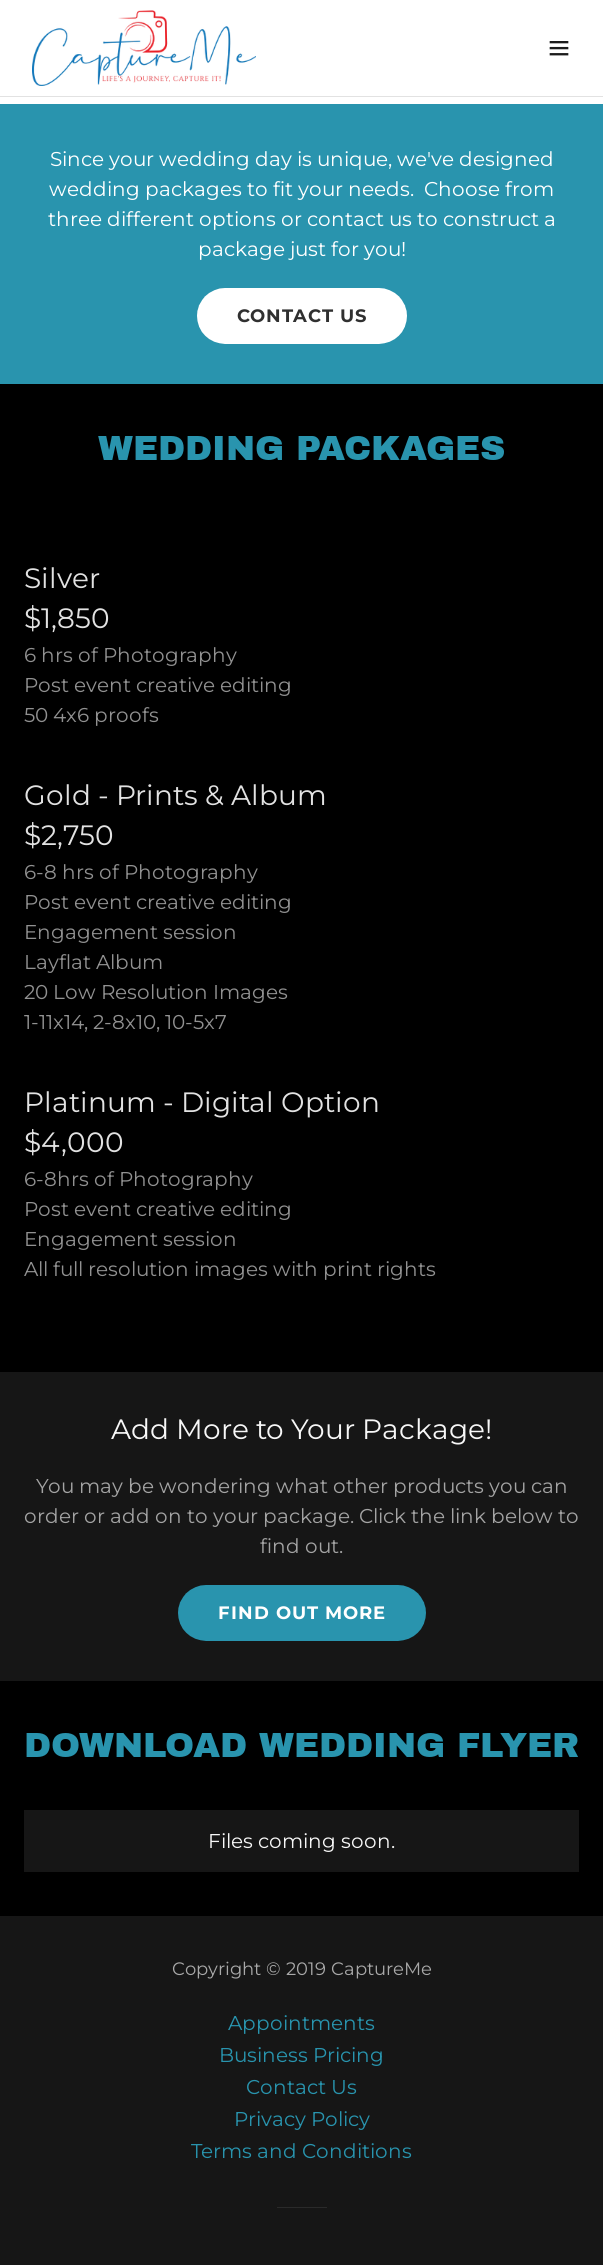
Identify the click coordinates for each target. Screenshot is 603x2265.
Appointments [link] (301, 2023)
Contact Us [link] (301, 2087)
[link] (144, 48)
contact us (302, 316)
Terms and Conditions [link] (301, 2151)
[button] (559, 48)
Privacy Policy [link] (302, 2119)
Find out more (302, 1613)
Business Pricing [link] (301, 2055)
